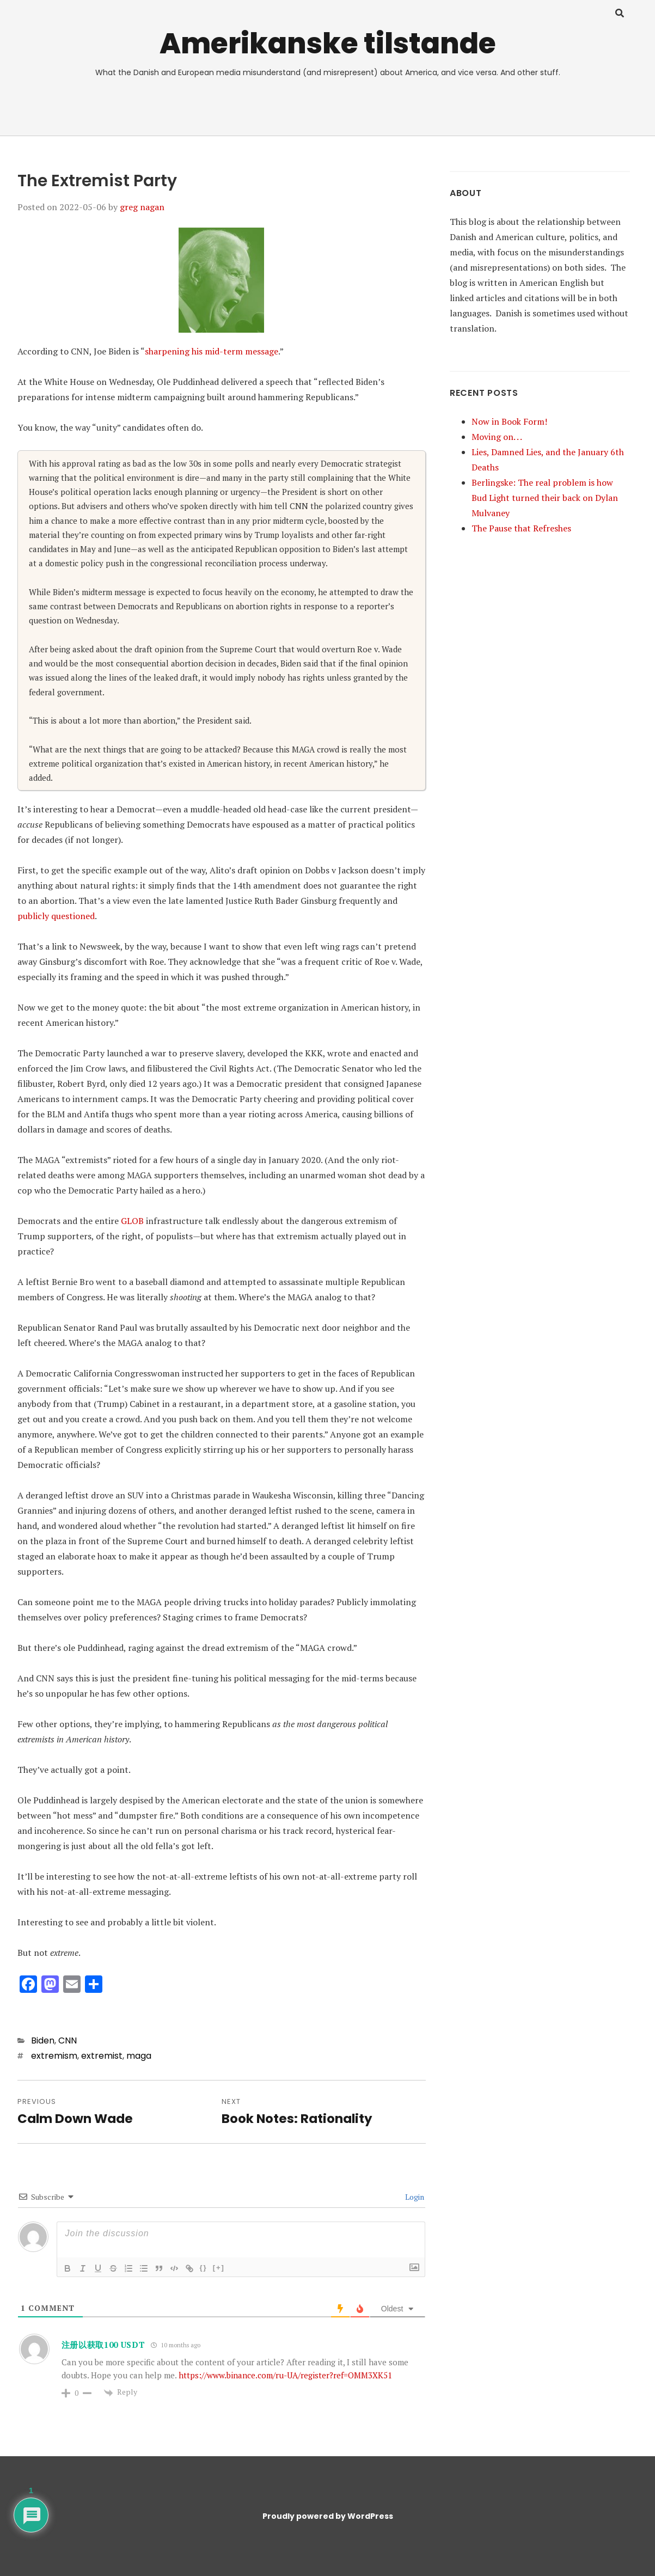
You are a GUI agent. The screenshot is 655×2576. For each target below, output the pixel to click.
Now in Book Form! (509, 421)
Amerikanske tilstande (328, 43)
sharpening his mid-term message (211, 351)
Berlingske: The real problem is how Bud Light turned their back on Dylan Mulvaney (545, 497)
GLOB (132, 1221)
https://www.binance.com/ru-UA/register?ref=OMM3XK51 (285, 2375)
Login (413, 2197)
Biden (42, 2040)
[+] (219, 2267)
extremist (102, 2055)
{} (203, 2267)
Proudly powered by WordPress (327, 2516)
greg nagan (142, 207)
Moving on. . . (497, 437)
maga (138, 2055)
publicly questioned (56, 916)
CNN (67, 2040)
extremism (54, 2055)
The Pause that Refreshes (521, 528)
